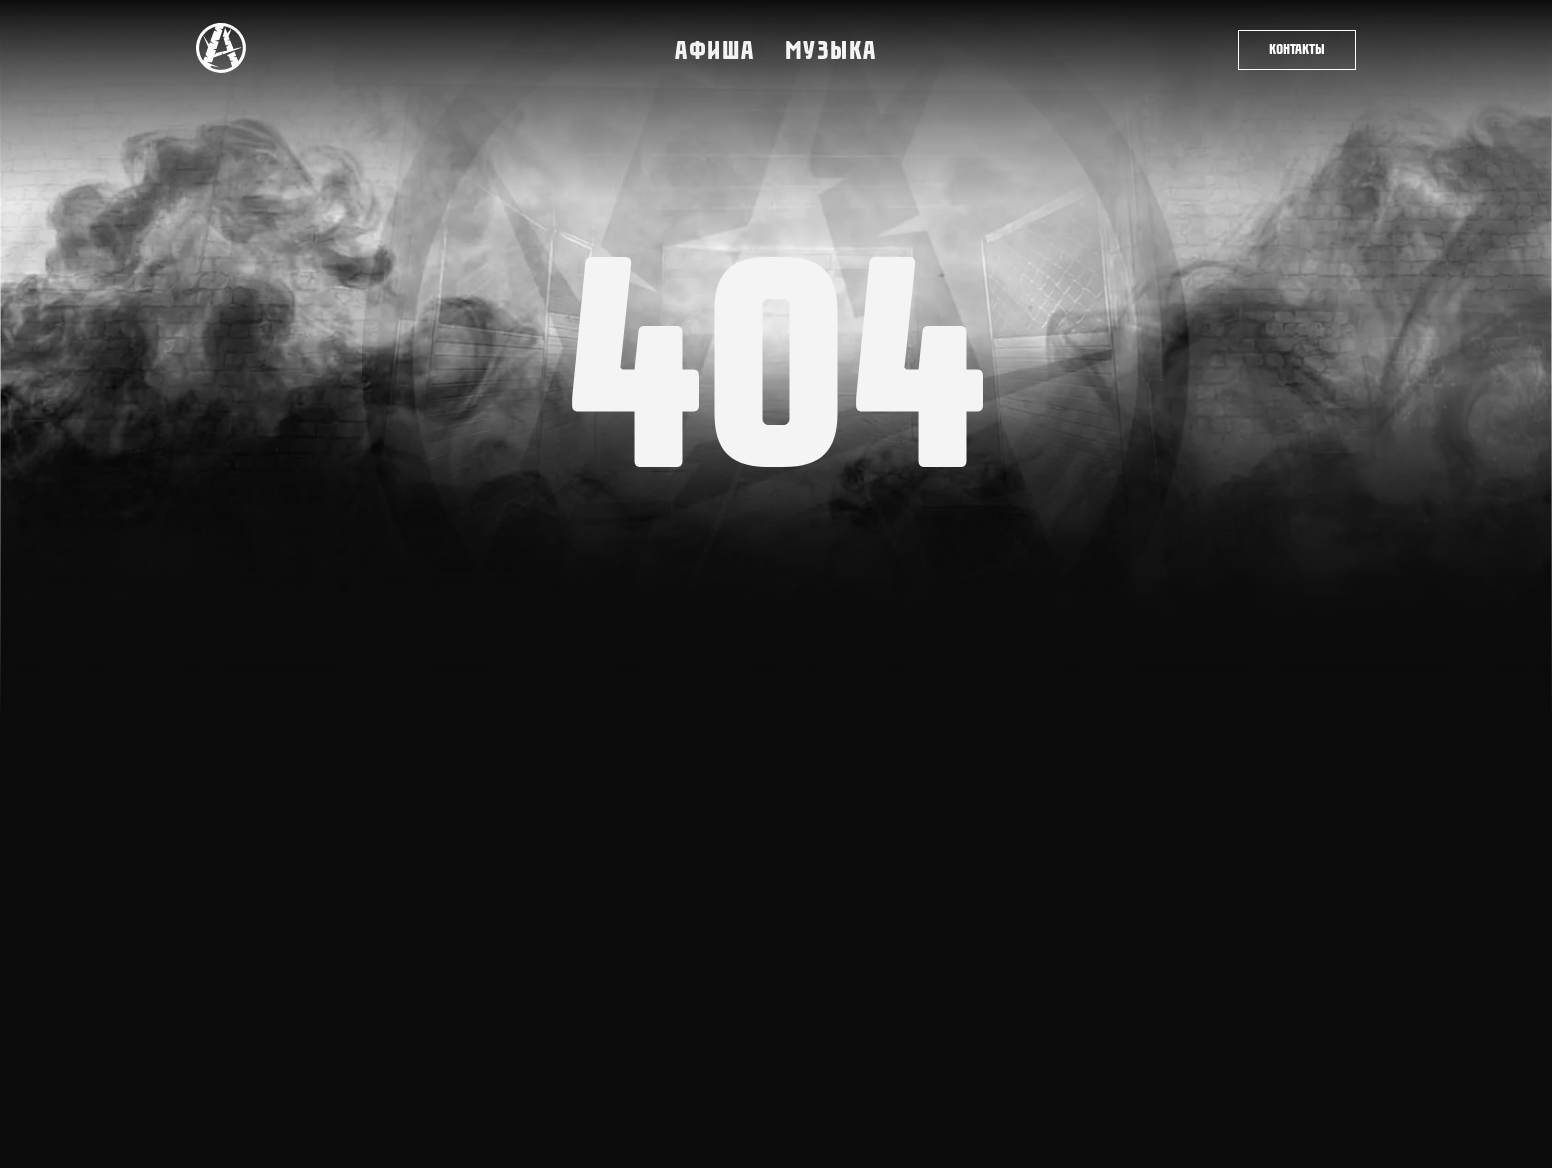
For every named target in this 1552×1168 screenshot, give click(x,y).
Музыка (831, 50)
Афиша (715, 50)
